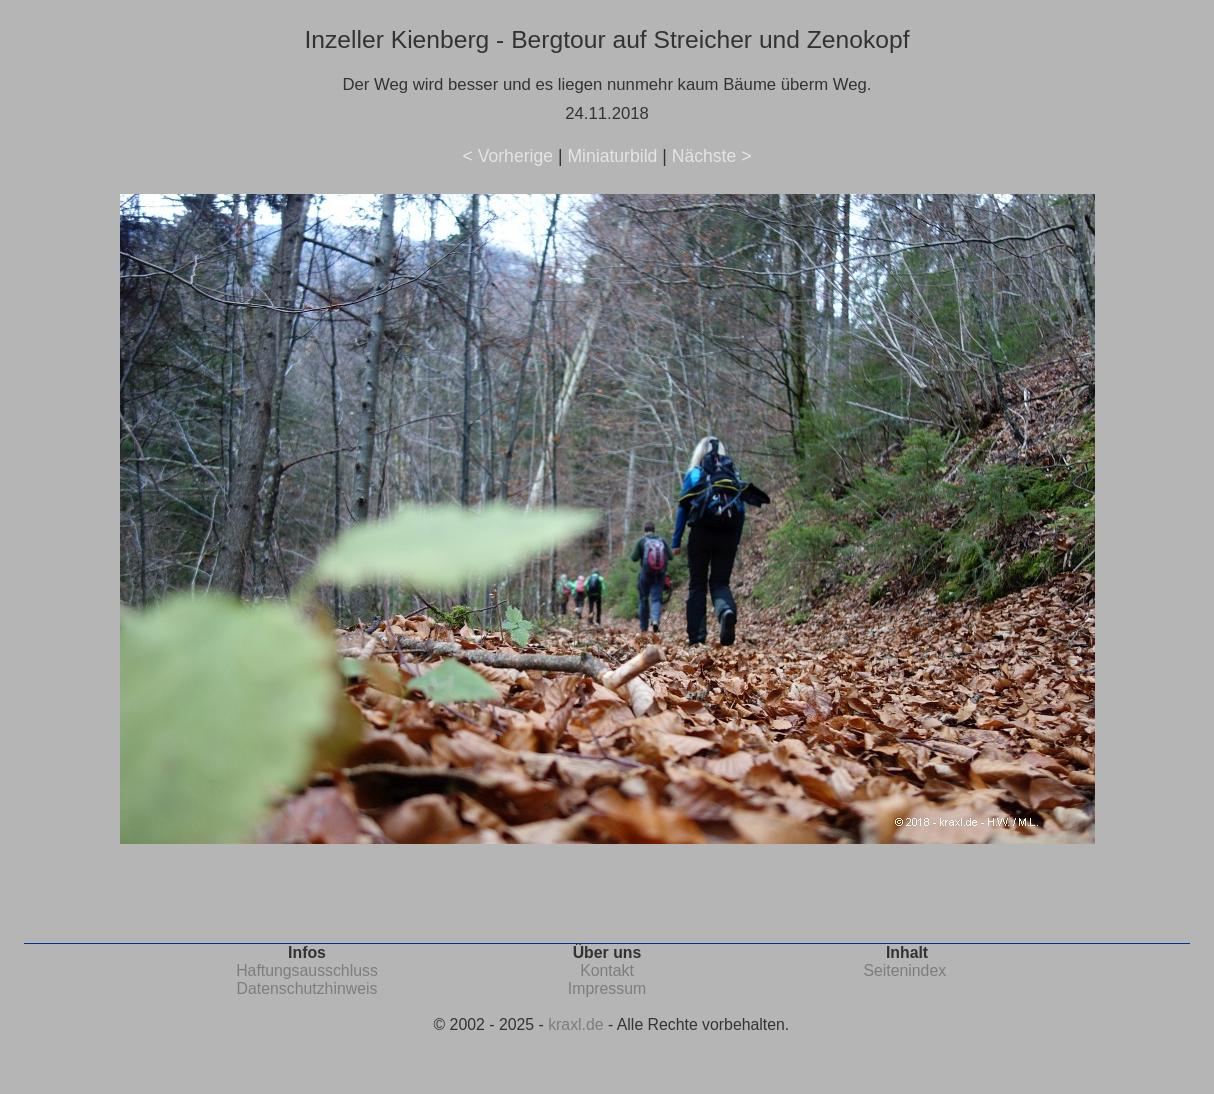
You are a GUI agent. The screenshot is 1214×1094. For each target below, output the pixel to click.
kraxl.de (575, 1024)
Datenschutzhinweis (307, 988)
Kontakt (607, 970)
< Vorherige (508, 156)
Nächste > (712, 156)
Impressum (607, 988)
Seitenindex (904, 970)
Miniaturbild (612, 156)
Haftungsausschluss (307, 970)
